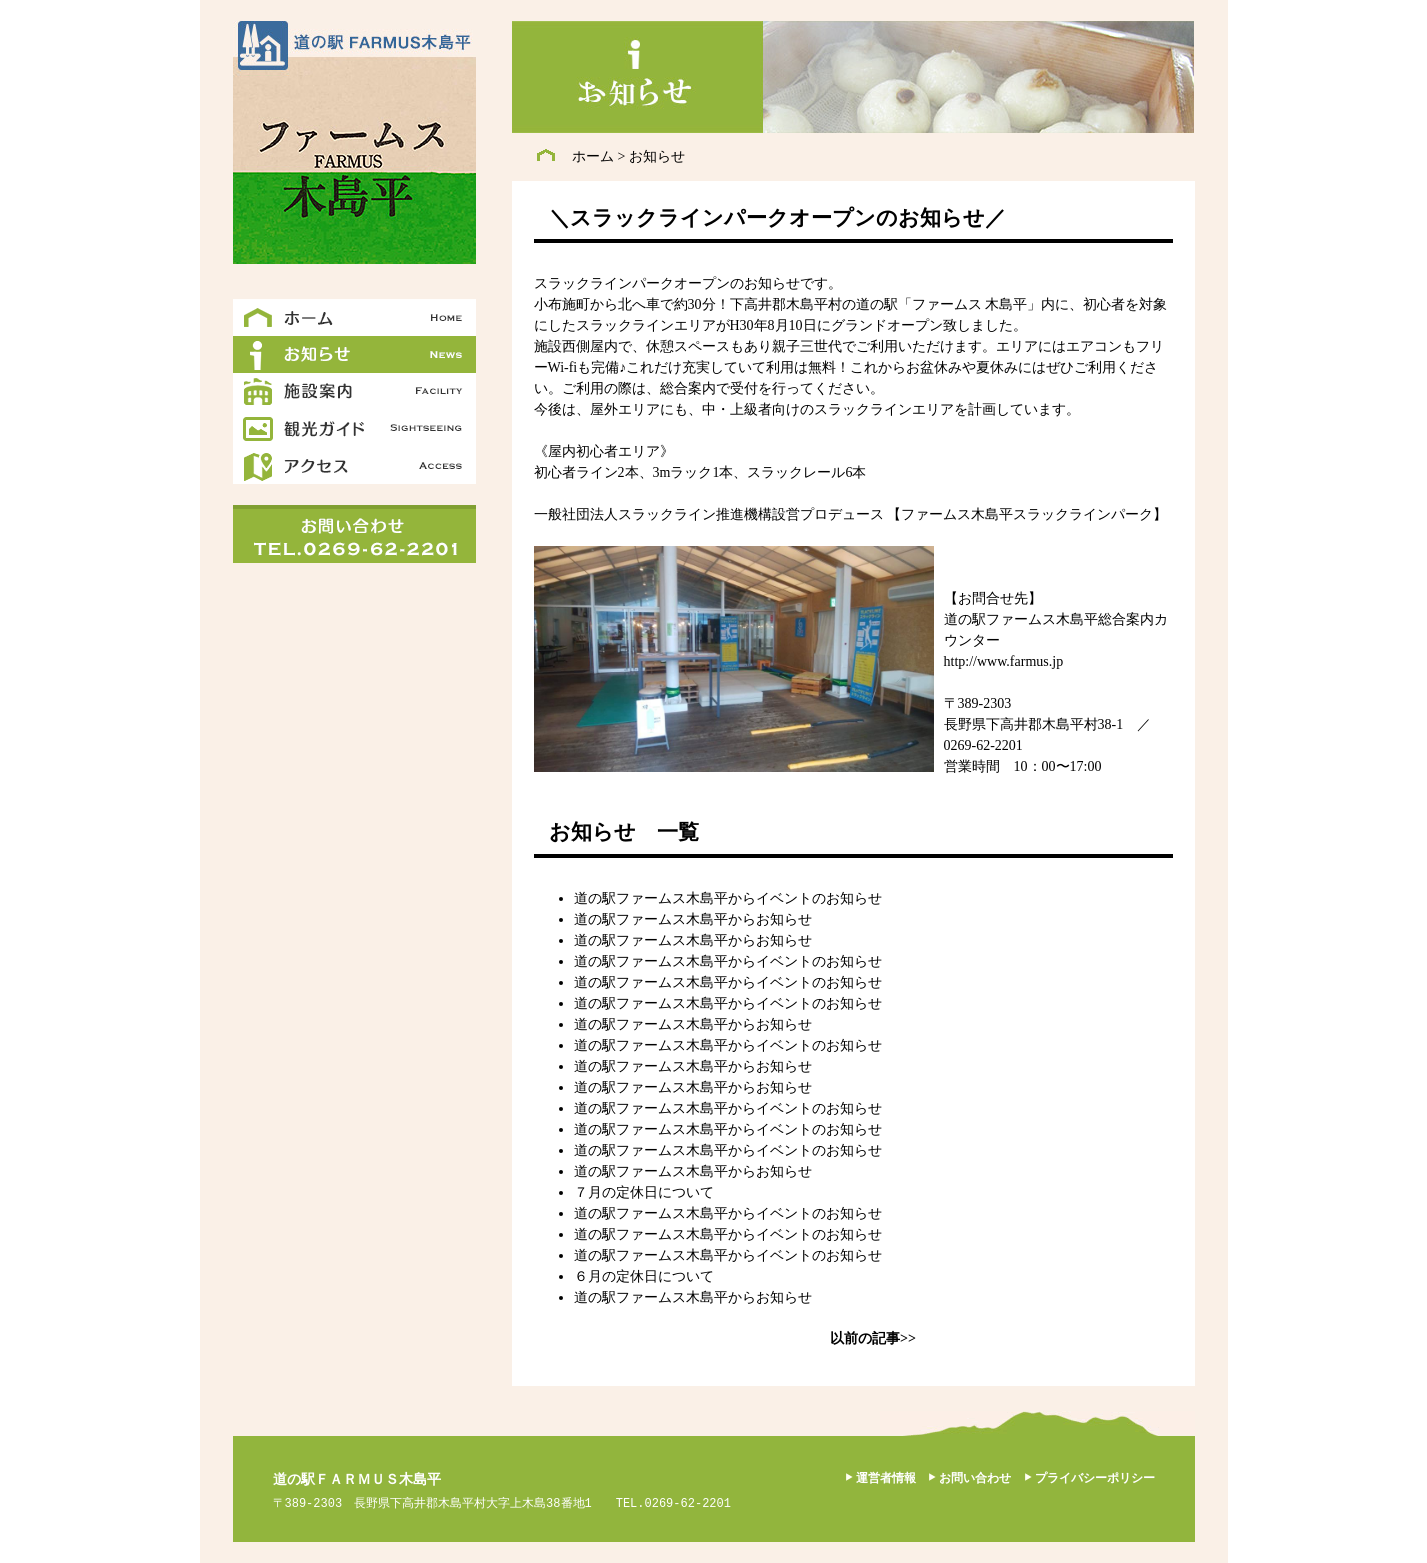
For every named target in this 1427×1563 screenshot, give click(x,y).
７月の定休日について (644, 1192)
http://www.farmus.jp (1004, 661)
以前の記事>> (873, 1338)
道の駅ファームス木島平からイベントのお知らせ (728, 898)
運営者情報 (886, 1478)
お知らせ (657, 156)
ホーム (593, 156)
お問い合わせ (975, 1478)
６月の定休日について (644, 1276)
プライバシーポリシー (1095, 1478)
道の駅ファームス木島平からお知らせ (693, 919)
